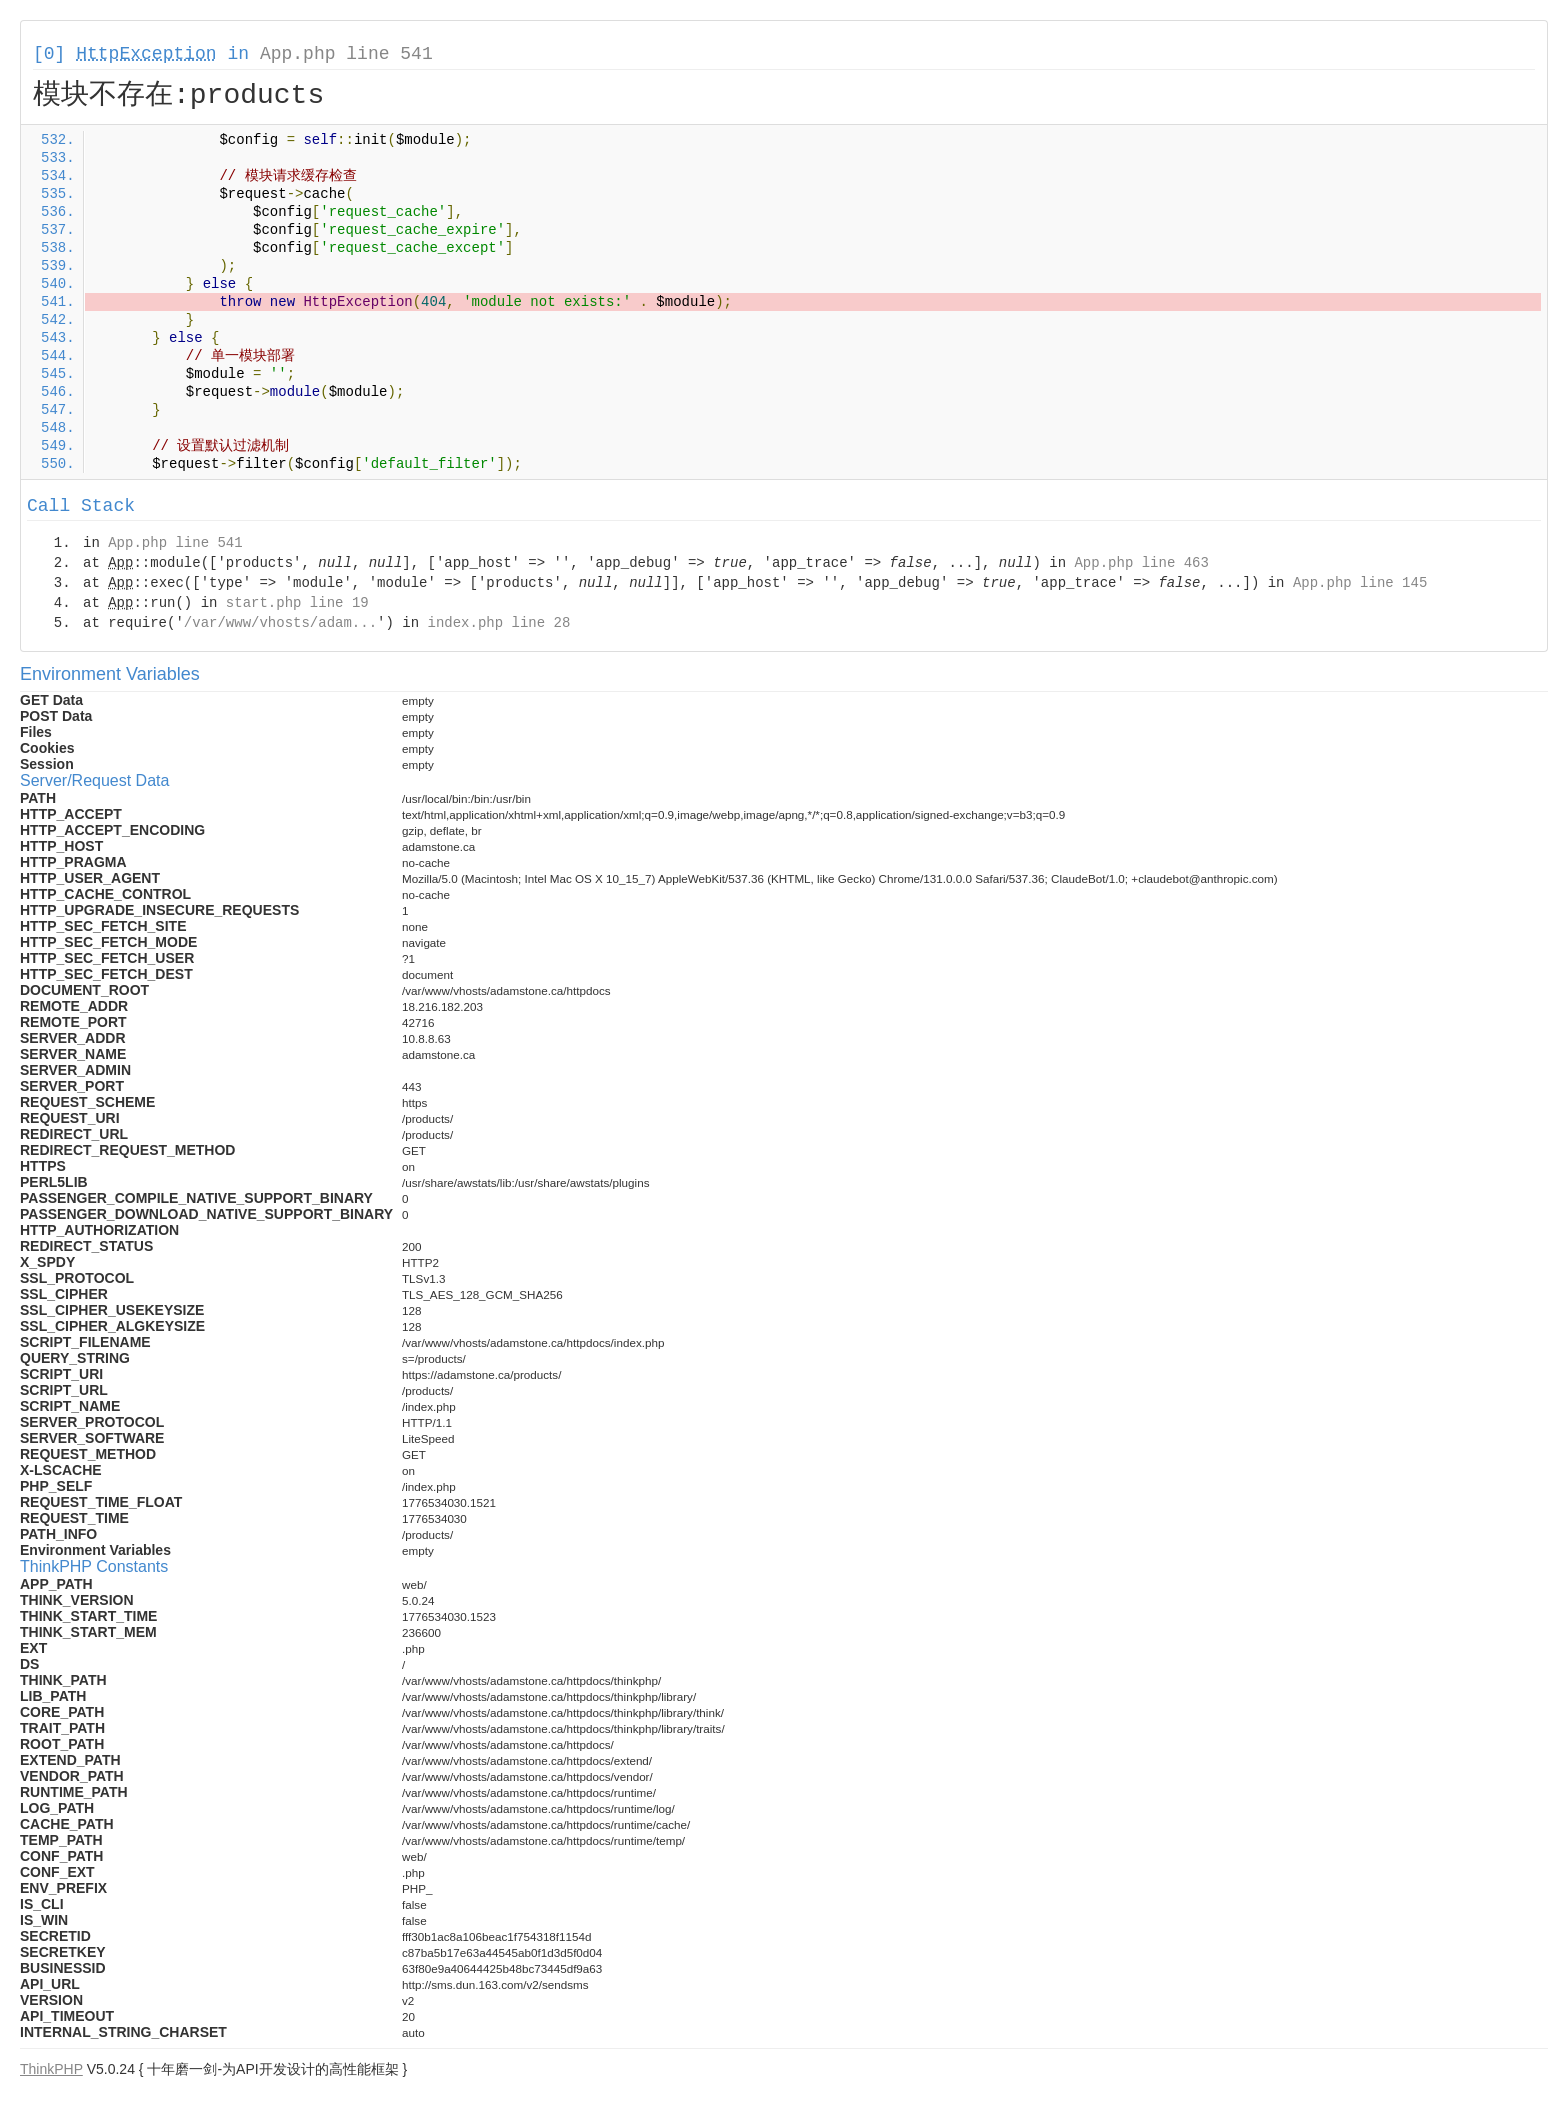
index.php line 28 (498, 623)
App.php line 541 (346, 54)
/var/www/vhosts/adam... (280, 623)
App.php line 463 (1141, 563)
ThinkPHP (51, 2069)
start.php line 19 (297, 603)
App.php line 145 (1360, 583)
